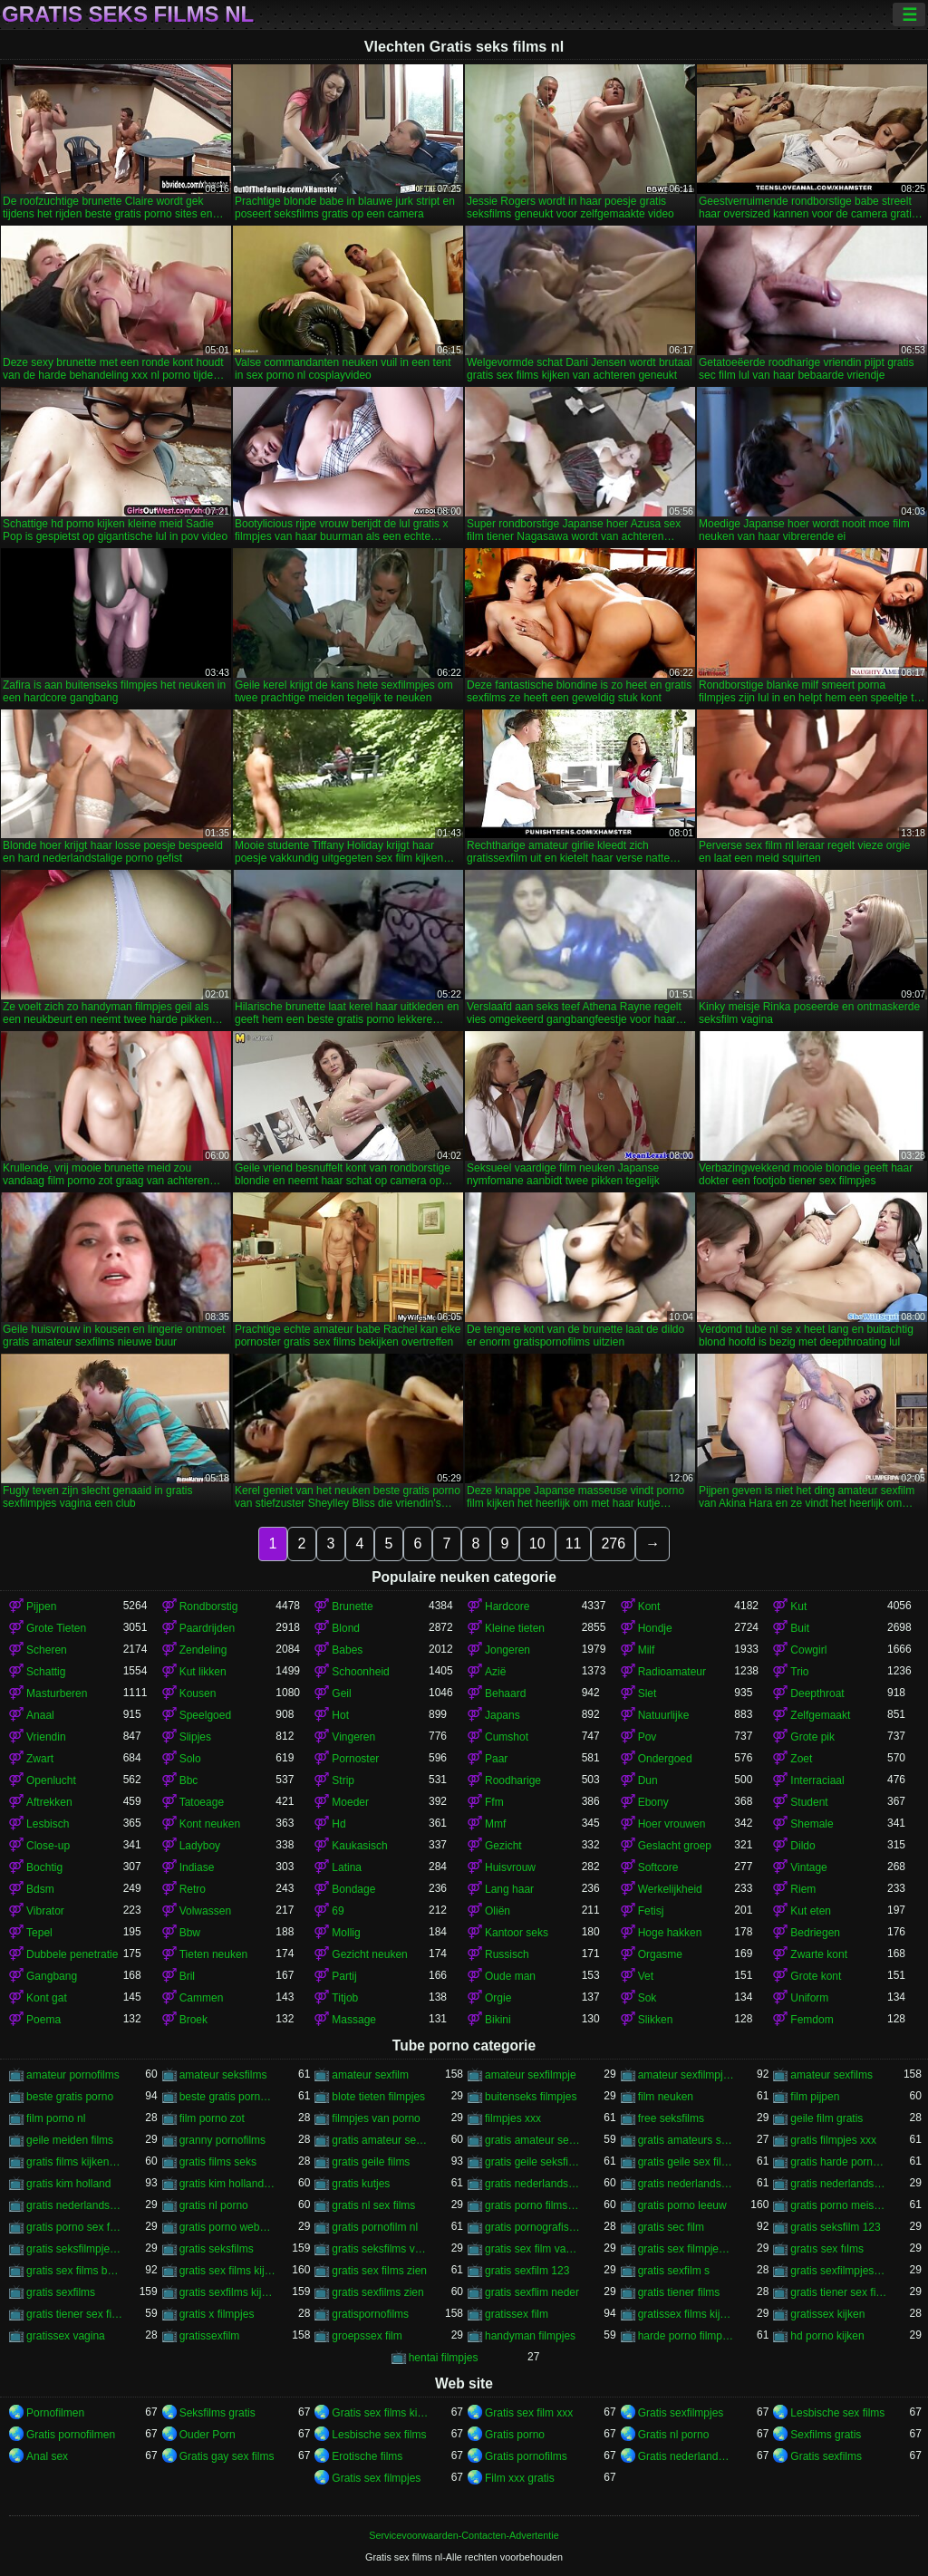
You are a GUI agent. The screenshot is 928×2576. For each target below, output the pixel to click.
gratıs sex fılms (827, 2249)
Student (808, 1802)
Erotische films (367, 2456)
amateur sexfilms (831, 2075)
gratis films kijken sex (74, 2162)
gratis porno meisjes (838, 2205)
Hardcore (507, 1606)
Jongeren (507, 1650)
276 (613, 1543)
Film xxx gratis (520, 2478)
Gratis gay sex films (227, 2456)
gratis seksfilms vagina (380, 2249)
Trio (799, 1671)
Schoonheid (360, 1671)
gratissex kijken (827, 2314)
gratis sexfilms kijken (227, 2292)
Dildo (802, 1845)
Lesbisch (47, 1824)
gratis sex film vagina (533, 2249)
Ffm (494, 1802)
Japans (502, 1715)
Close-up (48, 1845)
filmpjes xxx (513, 2118)
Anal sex (47, 2456)
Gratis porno (515, 2434)
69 (337, 1911)
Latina (347, 1867)
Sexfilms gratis (825, 2434)
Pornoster (355, 1758)
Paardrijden (207, 1628)
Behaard (505, 1693)
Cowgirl (808, 1650)
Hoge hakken (670, 1932)
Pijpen (41, 1606)
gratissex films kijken (686, 2314)
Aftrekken (49, 1802)
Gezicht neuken (369, 1954)
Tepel (39, 1932)
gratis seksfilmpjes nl (74, 2249)
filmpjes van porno (376, 2118)
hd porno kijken (827, 2336)
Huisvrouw (510, 1867)
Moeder (350, 1802)
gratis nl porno (213, 2205)
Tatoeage (201, 1802)
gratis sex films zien (379, 2270)
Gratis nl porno (674, 2434)
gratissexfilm (209, 2336)
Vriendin (46, 1737)
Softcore (658, 1867)
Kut (798, 1606)
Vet (645, 1976)
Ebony (653, 1802)
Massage (354, 2019)
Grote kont (815, 1976)
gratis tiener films (679, 2292)
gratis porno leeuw (682, 2205)
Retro (192, 1889)
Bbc (188, 1780)
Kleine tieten (515, 1628)
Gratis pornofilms (526, 2456)
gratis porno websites (227, 2227)
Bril (187, 1976)
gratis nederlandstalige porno (533, 2183)
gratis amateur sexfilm (380, 2140)
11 (574, 1543)
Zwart (39, 1758)
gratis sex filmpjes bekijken (686, 2249)
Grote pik (812, 1737)
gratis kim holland (68, 2183)
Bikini (498, 2019)
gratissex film (516, 2314)
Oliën (497, 1911)
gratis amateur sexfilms (533, 2140)
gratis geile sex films (686, 2162)
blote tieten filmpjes (378, 2096)
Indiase (197, 1867)
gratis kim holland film (227, 2183)
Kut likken (203, 1671)
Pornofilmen (55, 2413)
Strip (343, 1780)
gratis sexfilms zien (377, 2292)
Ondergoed (665, 1758)
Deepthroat (817, 1693)
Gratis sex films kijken (380, 2413)
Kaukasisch (359, 1845)
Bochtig (44, 1867)
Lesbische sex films (837, 2413)
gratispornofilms (370, 2314)
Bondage (353, 1889)
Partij (344, 1976)
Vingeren (353, 1737)
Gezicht (503, 1845)
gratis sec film (671, 2227)
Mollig (346, 1932)
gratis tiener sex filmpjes (838, 2292)
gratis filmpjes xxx (833, 2140)
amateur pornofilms (73, 2075)
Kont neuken (209, 1824)
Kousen (198, 1693)
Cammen (201, 1998)
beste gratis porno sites (227, 2096)
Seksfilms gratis (217, 2413)
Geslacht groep (674, 1845)
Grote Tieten (56, 1628)
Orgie (498, 1998)
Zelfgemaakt (820, 1715)
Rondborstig (208, 1606)
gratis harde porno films (838, 2162)
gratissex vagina (65, 2336)
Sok (647, 1998)
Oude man (510, 1976)
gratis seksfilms (216, 2249)
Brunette (352, 1606)
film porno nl (55, 2118)
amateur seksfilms (223, 2075)
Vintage (808, 1867)
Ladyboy (199, 1845)
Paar (496, 1758)
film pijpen (814, 2096)
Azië (495, 1671)
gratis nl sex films (373, 2205)
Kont (649, 1606)
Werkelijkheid (670, 1889)
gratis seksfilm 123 (835, 2227)
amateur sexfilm (370, 2075)
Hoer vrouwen (672, 1824)
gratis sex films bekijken (74, 2270)
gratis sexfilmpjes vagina (838, 2270)
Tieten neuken (213, 1954)
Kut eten (810, 1911)
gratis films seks (217, 2162)
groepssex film (366, 2336)
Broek (193, 2019)
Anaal (40, 1715)
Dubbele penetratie (72, 1954)
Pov (647, 1737)
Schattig (45, 1671)
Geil (341, 1693)
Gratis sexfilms (826, 2456)
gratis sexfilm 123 (527, 2270)
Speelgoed (205, 1715)
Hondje (655, 1628)
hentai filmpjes (443, 2357)
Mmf (495, 1824)
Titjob (345, 1998)
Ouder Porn (207, 2434)
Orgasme (660, 1954)
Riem (803, 1889)
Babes (347, 1650)
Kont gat (46, 1998)
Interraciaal (817, 1780)
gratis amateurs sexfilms (686, 2140)
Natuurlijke (664, 1715)
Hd (338, 1824)
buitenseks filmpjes (530, 2096)
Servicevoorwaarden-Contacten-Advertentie (463, 2535)
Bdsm (40, 1889)
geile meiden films (69, 2140)
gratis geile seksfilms (533, 2162)
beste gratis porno (69, 2096)
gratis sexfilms (60, 2292)
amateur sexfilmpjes (686, 2075)
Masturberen (56, 1693)
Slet (647, 1693)
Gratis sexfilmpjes (681, 2413)
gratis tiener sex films (74, 2314)
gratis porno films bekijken (533, 2205)
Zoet (801, 1758)
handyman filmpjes (530, 2336)
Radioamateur (672, 1671)
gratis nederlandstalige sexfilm (838, 2183)
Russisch (507, 1954)
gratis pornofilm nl (375, 2227)
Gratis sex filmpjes (376, 2478)
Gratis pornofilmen (70, 2434)
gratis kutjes (361, 2183)
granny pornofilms (222, 2140)
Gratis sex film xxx (529, 2413)
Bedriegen (815, 1932)
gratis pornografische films (533, 2227)
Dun (648, 1780)
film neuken (665, 2096)
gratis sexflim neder (532, 2292)
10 (537, 1543)
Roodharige (513, 1780)
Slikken (655, 2019)
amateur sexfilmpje (530, 2075)
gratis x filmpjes (217, 2314)
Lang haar (509, 1889)
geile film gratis (826, 2118)
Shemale (811, 1824)
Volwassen (205, 1911)
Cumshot (506, 1737)
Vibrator (45, 1911)
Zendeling (203, 1650)
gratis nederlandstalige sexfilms (74, 2205)
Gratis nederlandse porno (686, 2456)
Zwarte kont (818, 1954)
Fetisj (651, 1911)
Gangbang (51, 1976)
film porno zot (212, 2118)
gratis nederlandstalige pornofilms (686, 2183)
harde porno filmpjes (686, 2336)
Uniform (809, 1998)
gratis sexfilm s (674, 2270)
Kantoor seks (516, 1932)
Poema (43, 2019)
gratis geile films (371, 2162)
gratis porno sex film (74, 2227)
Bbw (189, 1932)
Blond (346, 1628)
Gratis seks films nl (128, 14)
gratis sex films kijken (227, 2270)
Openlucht (51, 1780)
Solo (190, 1758)
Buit (799, 1628)
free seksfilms (671, 2118)
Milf (646, 1650)
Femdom (811, 2019)
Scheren (46, 1650)
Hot (340, 1715)
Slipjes (195, 1737)
